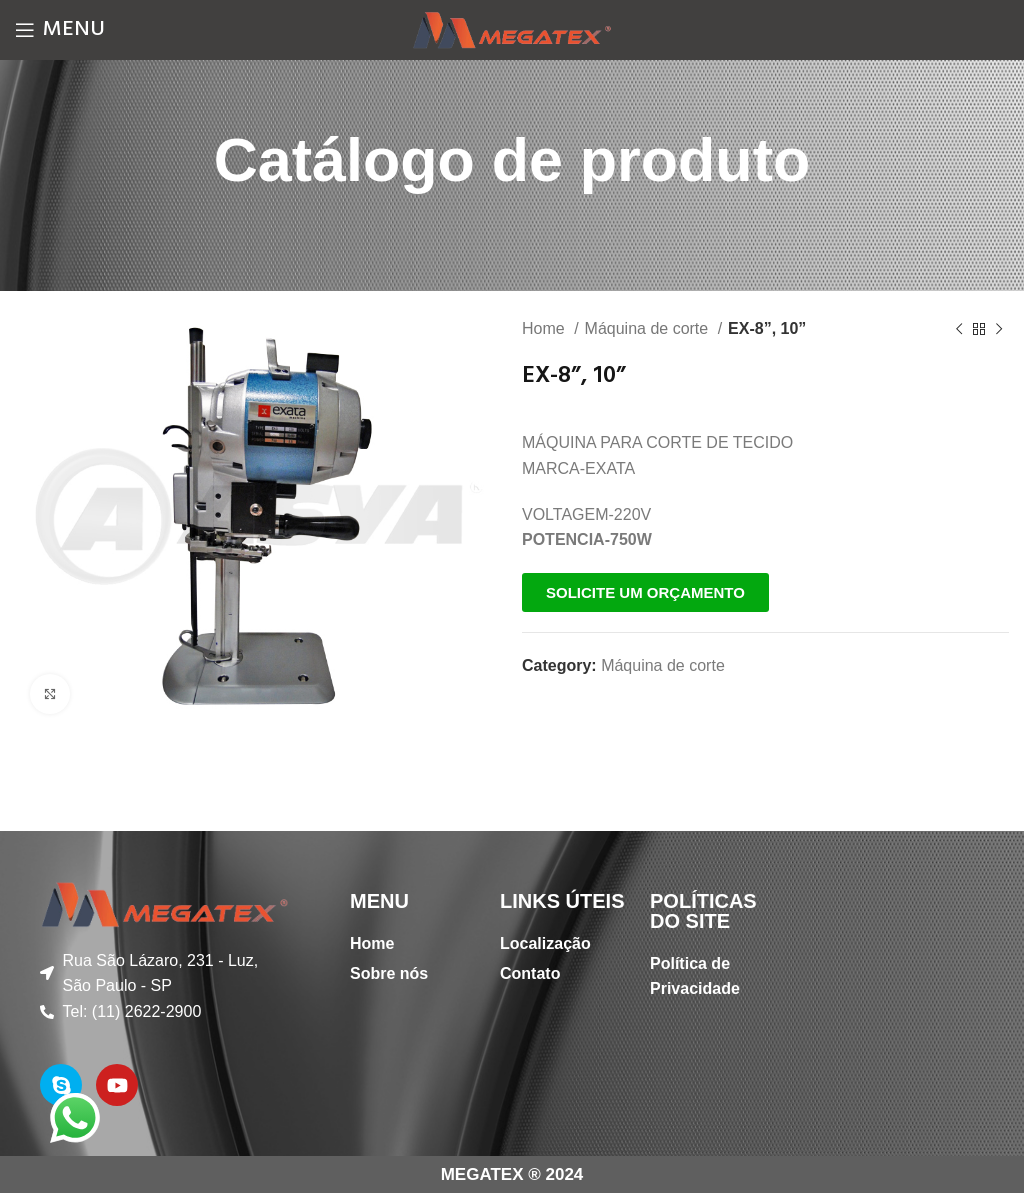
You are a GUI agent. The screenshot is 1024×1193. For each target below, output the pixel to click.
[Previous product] (959, 330)
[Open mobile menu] (60, 30)
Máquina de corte (649, 328)
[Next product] (999, 330)
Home (545, 328)
